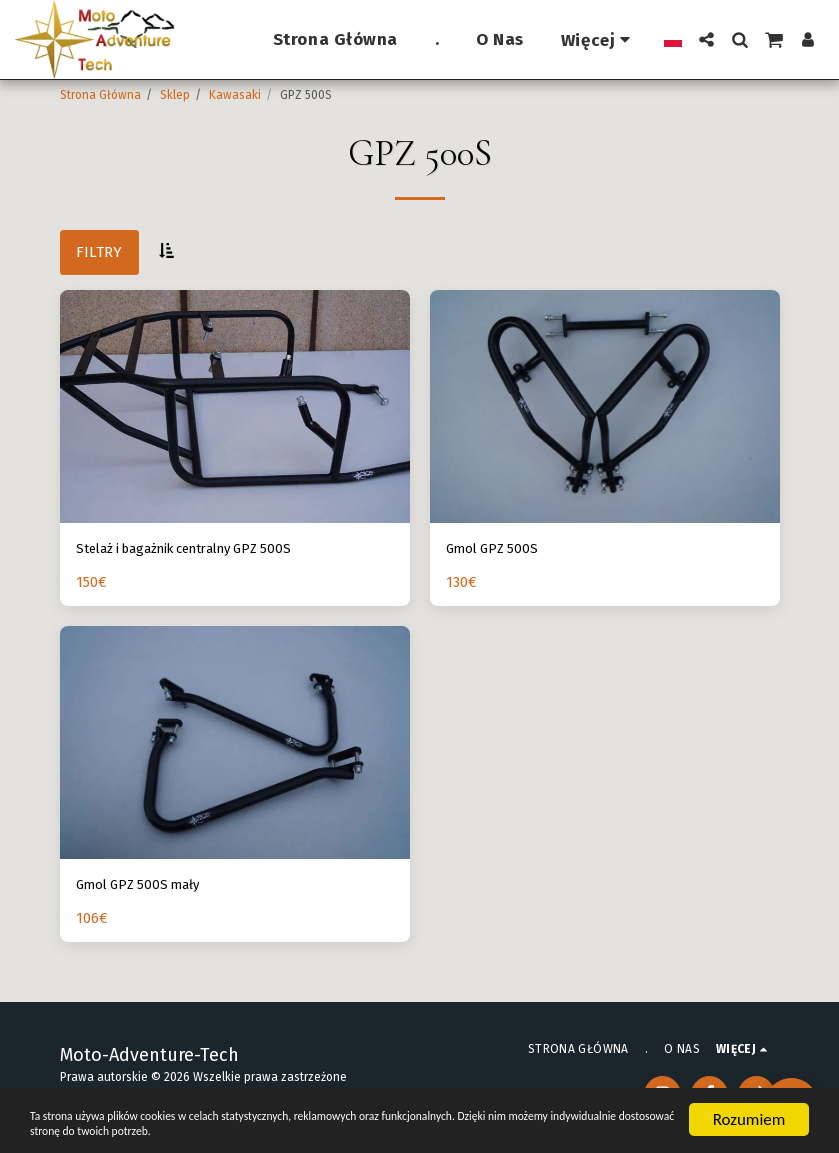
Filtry (99, 252)
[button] (706, 39)
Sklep (175, 95)
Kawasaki (235, 95)
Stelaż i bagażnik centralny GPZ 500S (202, 550)
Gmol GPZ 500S (496, 550)
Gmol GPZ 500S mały (145, 889)
